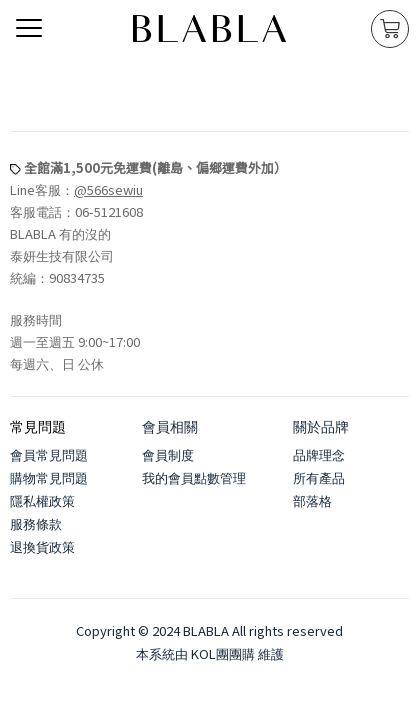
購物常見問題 (49, 477)
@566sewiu (108, 189)
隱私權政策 (42, 500)
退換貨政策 (42, 546)
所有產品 (319, 477)
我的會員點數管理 (194, 477)
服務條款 (36, 523)
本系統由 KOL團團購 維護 (210, 653)
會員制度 (168, 454)
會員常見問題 (49, 454)
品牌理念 (319, 454)
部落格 (312, 500)
